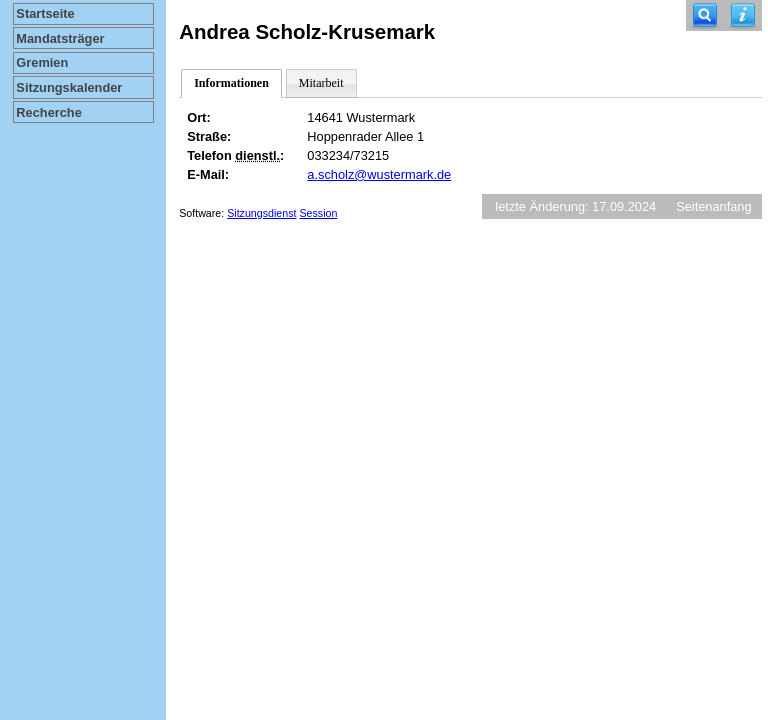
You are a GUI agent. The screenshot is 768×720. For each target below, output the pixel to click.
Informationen (231, 83)
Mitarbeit (321, 83)
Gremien (42, 62)
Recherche (48, 112)
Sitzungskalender (69, 87)
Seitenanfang (713, 206)
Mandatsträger (60, 38)
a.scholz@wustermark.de (379, 174)
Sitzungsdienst (261, 213)
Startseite (45, 13)
